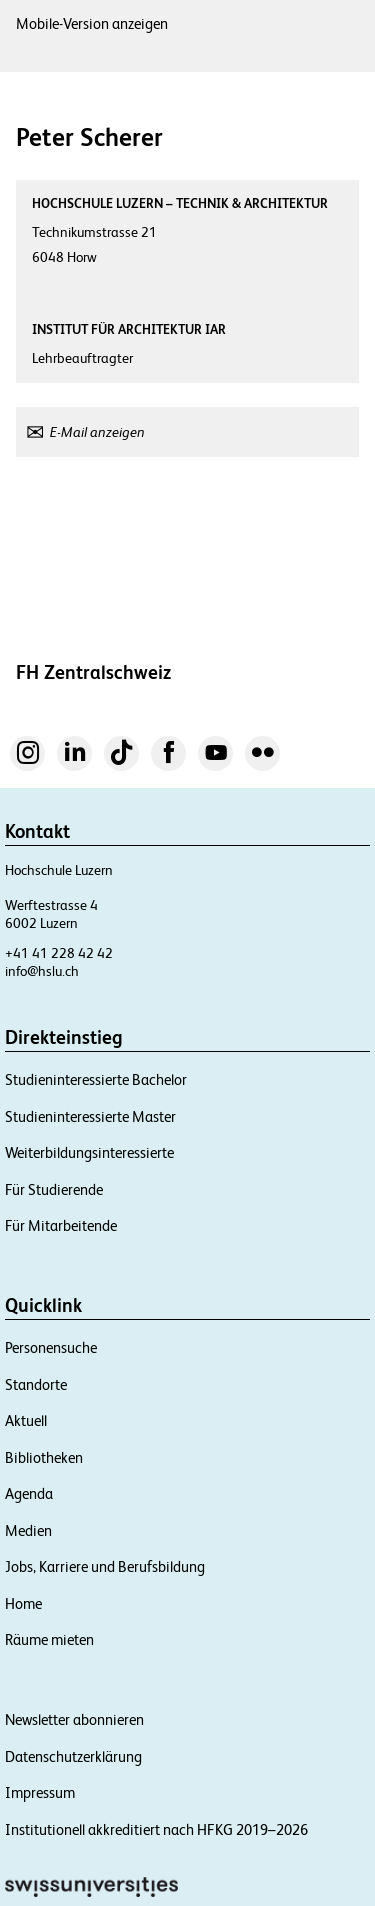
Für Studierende (54, 1189)
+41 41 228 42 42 (59, 953)
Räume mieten (49, 1639)
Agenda (29, 1493)
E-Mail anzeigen (97, 432)
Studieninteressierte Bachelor (96, 1079)
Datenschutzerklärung (73, 1756)
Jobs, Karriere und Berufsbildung (105, 1566)
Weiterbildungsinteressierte (89, 1152)
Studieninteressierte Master (90, 1116)
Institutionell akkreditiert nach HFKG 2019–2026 (156, 1829)
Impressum (40, 1792)
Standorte (36, 1384)
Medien (28, 1530)
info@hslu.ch (42, 971)
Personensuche (51, 1347)
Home (23, 1603)
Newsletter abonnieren (74, 1719)
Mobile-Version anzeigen (92, 23)
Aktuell (26, 1420)
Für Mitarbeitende (61, 1225)
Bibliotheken (44, 1457)
